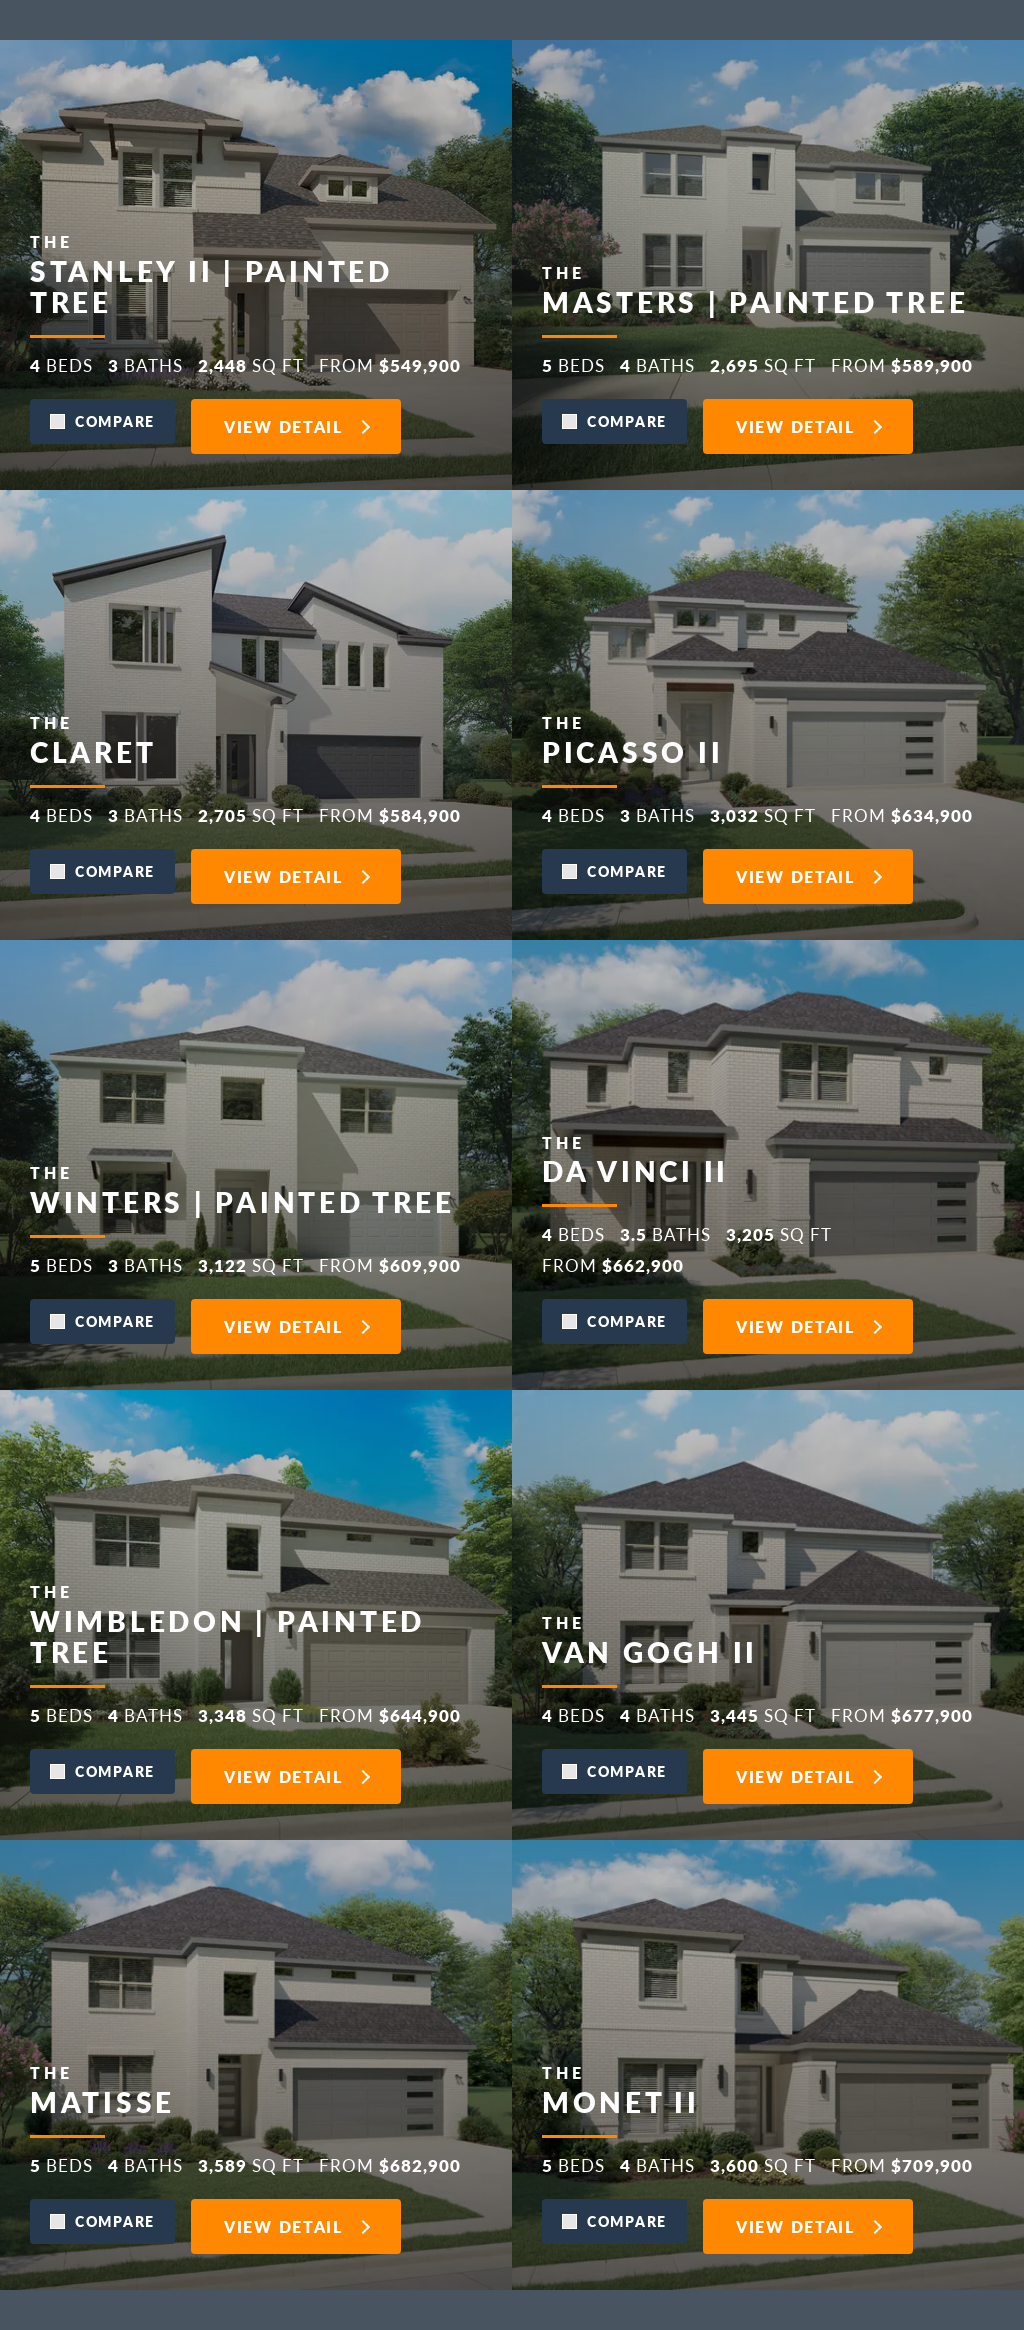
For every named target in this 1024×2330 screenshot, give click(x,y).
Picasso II (632, 1699)
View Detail (283, 908)
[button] (102, 903)
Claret (93, 1699)
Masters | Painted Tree (755, 767)
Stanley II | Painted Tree (211, 751)
